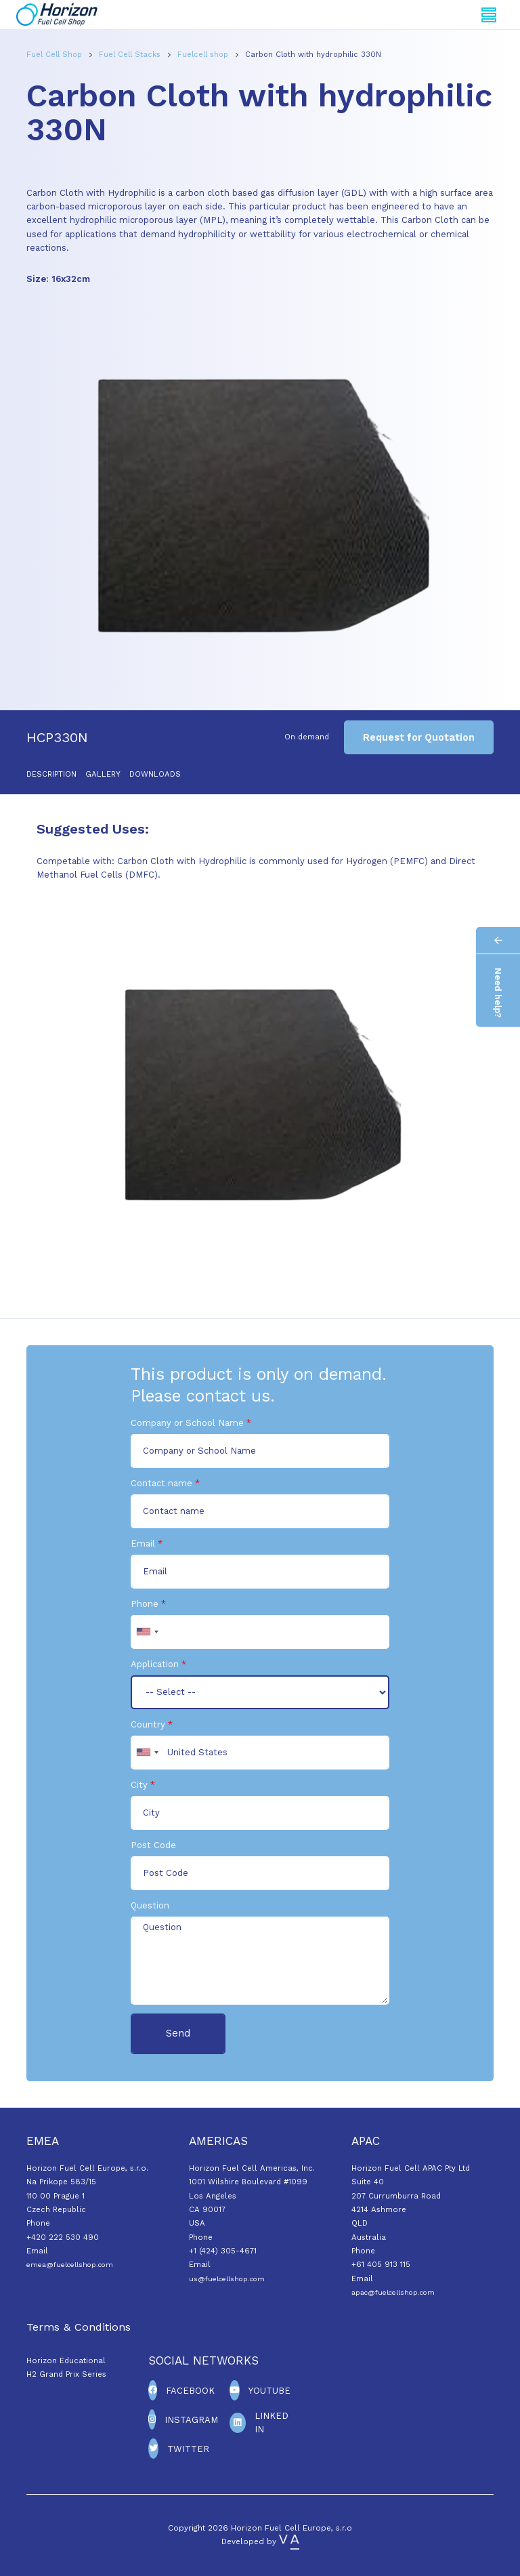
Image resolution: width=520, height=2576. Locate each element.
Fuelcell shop (204, 54)
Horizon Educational (66, 2360)
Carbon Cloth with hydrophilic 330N (313, 54)
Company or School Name (187, 1423)
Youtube (269, 2391)
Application (155, 1664)
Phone (144, 1604)
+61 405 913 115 (380, 2264)
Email (143, 1543)
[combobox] (146, 1632)
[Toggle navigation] (489, 14)
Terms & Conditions (78, 2327)
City (139, 1785)
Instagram (191, 2420)
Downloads (155, 774)
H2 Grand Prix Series (66, 2374)
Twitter (188, 2449)
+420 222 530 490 (62, 2237)
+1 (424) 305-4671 (223, 2250)
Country (148, 1724)
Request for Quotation (419, 737)
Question (150, 1905)
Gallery (103, 774)
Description (51, 774)
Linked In (271, 2422)
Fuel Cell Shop (55, 54)
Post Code (153, 1845)
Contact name (161, 1483)
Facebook (190, 2391)
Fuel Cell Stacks (131, 54)
